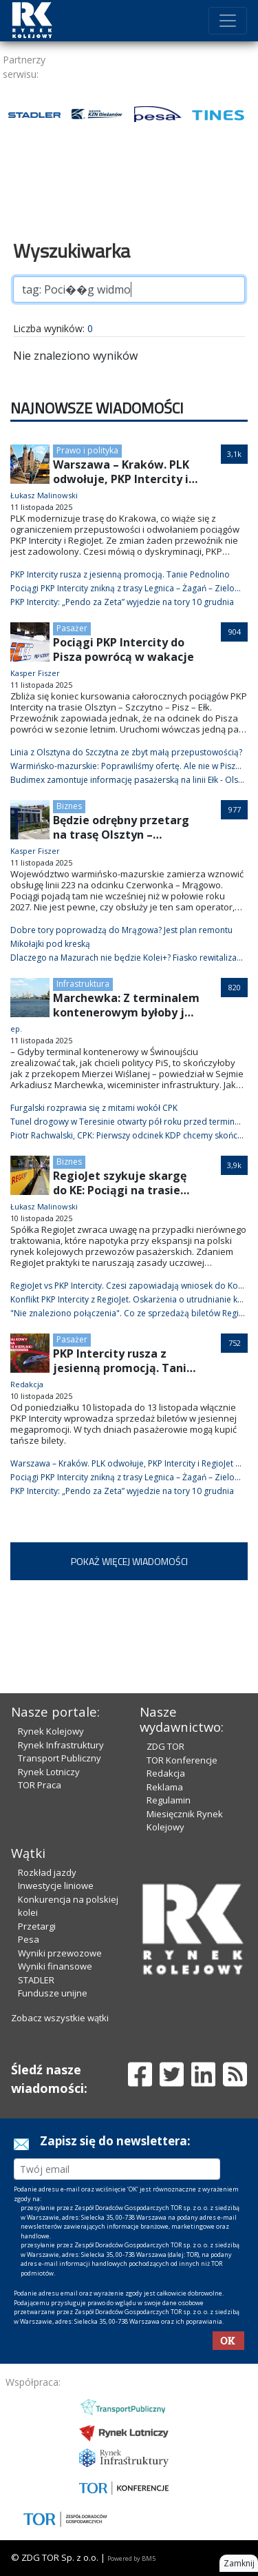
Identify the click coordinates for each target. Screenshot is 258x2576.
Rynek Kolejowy (51, 1731)
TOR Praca (39, 1785)
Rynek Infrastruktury (61, 1745)
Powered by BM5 (131, 2558)
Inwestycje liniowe (56, 1885)
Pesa (28, 1939)
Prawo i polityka (87, 450)
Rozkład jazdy (47, 1872)
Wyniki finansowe (55, 1966)
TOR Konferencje (182, 1760)
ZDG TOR (165, 1746)
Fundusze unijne (52, 1993)
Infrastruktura (82, 984)
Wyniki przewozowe (60, 1953)
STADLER (36, 1980)
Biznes (69, 806)
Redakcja (166, 1773)
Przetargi (37, 1926)
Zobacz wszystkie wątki (60, 2018)
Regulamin (169, 1800)
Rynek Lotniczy (49, 1772)
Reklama (165, 1787)
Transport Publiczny (59, 1758)
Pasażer (71, 628)
